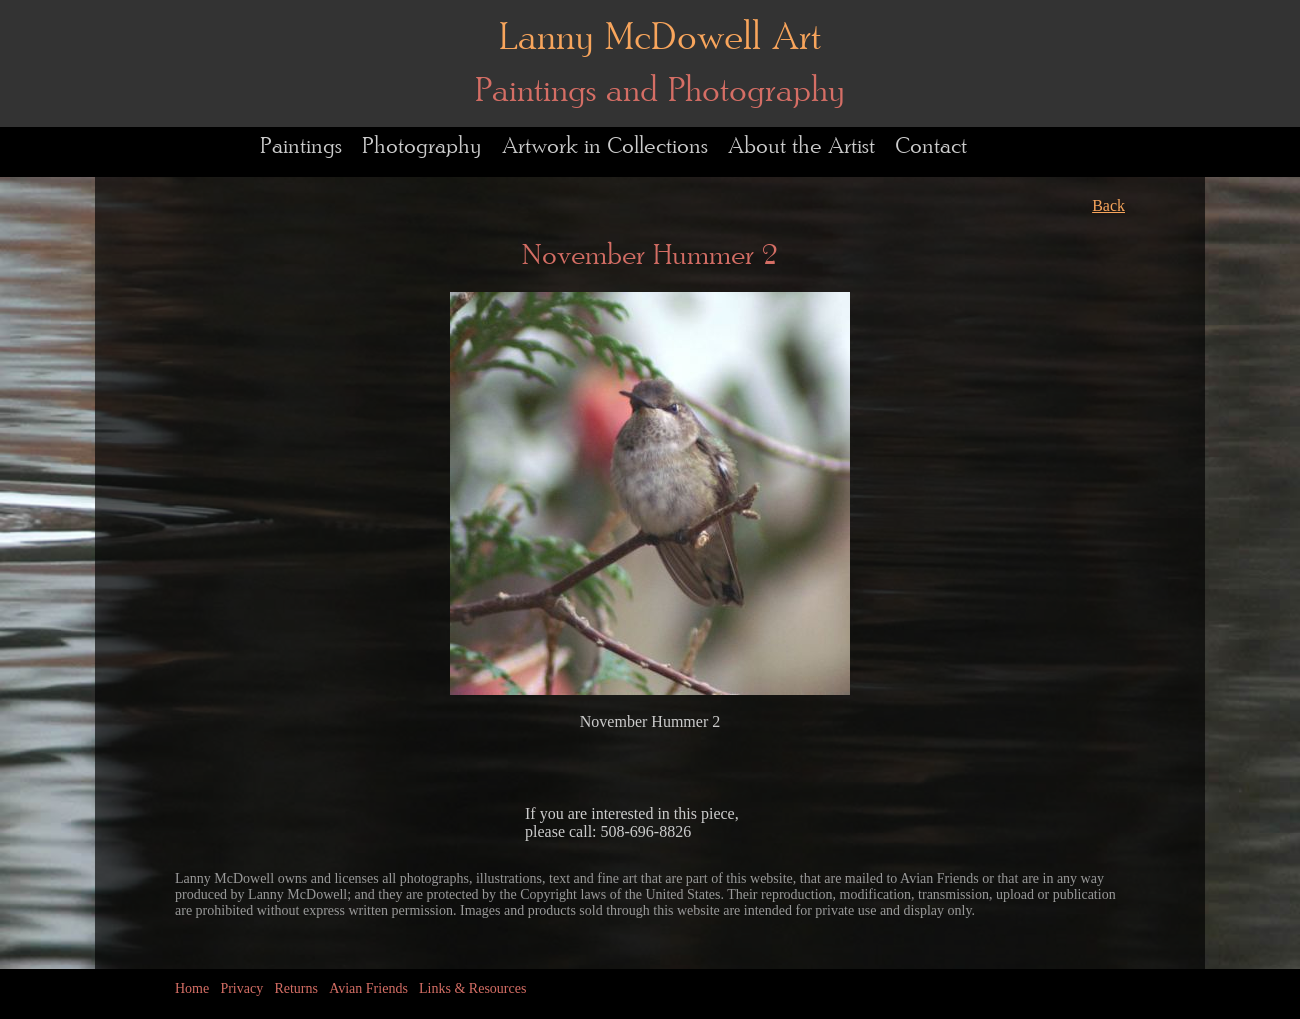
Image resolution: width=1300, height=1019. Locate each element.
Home (192, 988)
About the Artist (801, 146)
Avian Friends (368, 988)
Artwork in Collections (605, 146)
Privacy (241, 988)
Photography (422, 146)
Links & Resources (472, 988)
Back (1108, 205)
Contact (931, 146)
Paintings (301, 146)
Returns (296, 988)
